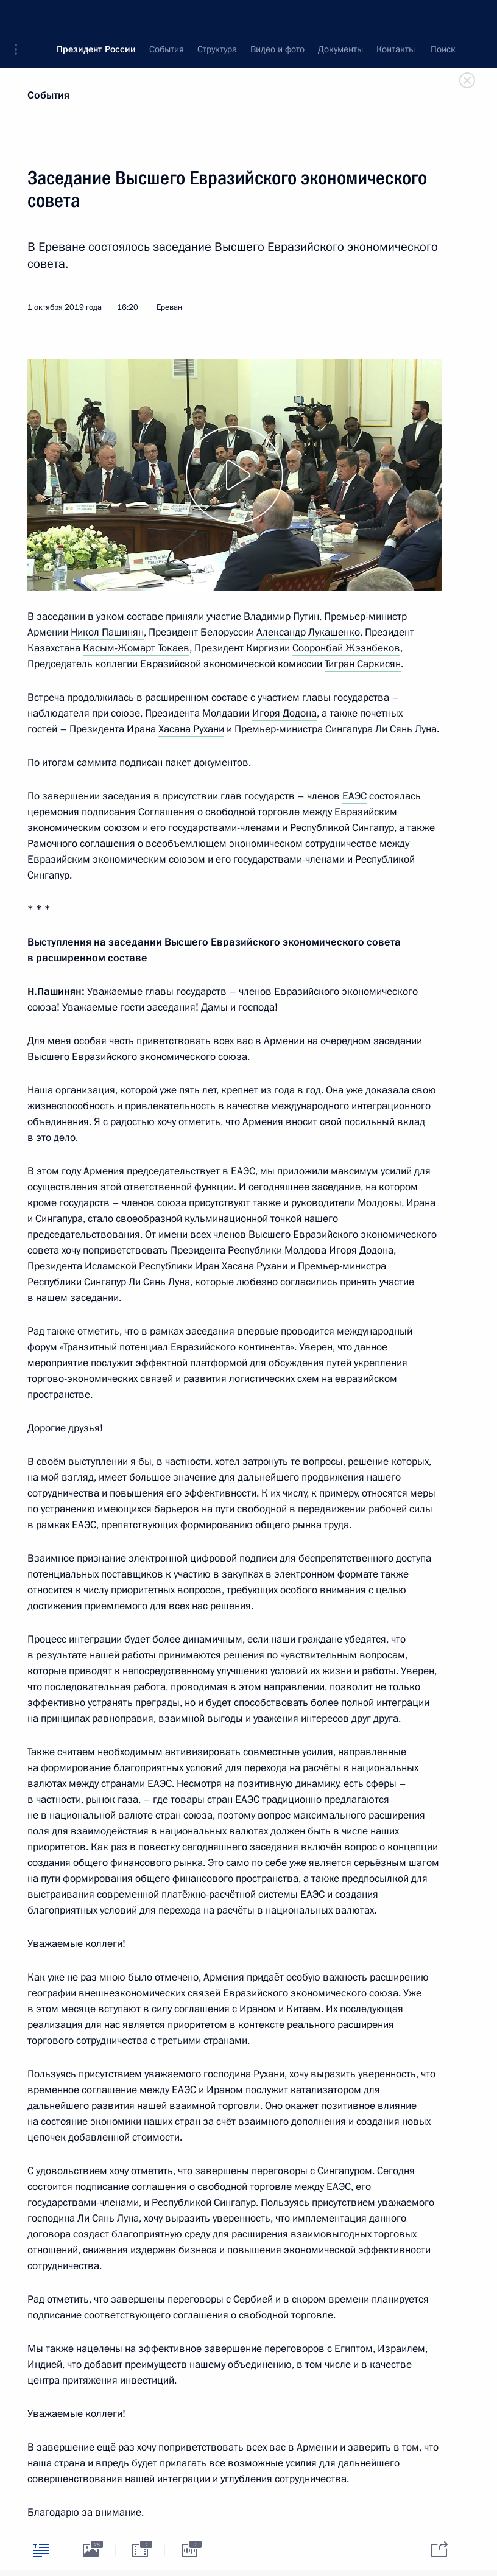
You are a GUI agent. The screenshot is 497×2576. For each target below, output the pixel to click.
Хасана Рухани (191, 729)
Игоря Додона (284, 713)
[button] (20, 18)
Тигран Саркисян (363, 664)
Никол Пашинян (107, 632)
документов (221, 763)
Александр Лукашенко (308, 632)
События (48, 95)
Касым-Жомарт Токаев (136, 648)
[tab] (41, 2550)
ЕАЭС (354, 796)
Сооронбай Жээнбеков (346, 648)
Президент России (96, 18)
